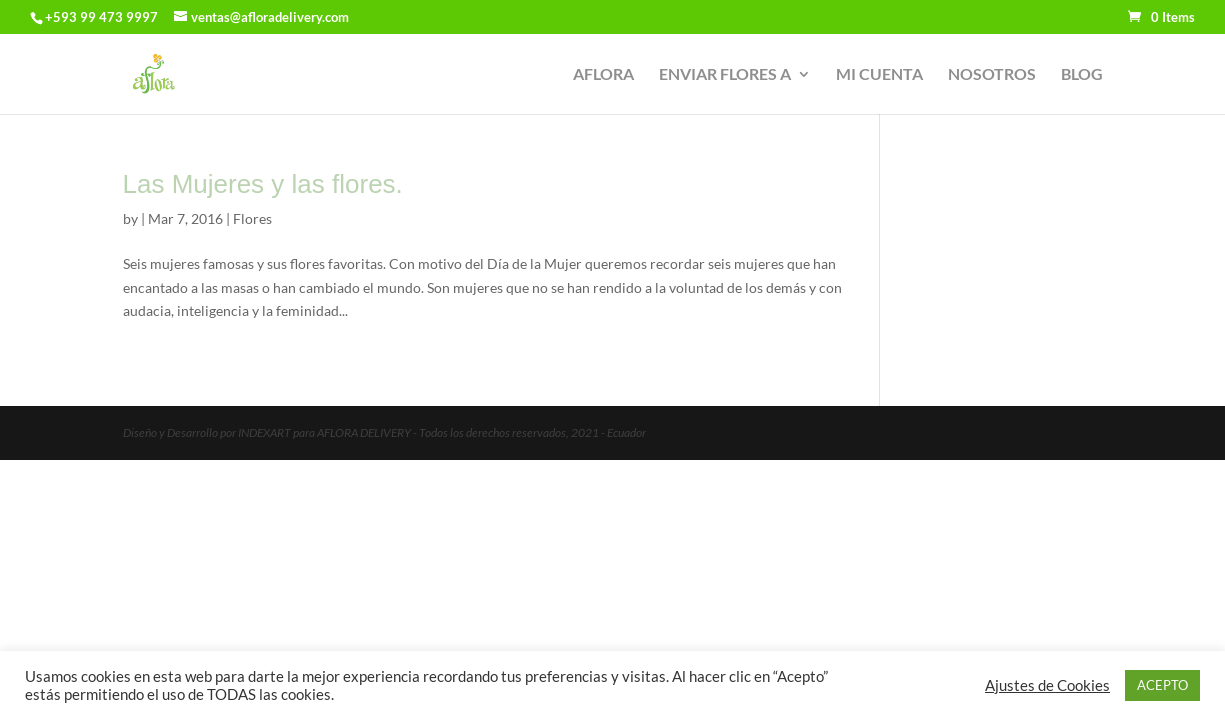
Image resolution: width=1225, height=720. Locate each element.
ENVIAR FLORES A (725, 75)
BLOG (1082, 75)
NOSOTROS (992, 75)
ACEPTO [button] (1162, 685)
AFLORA (603, 75)
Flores (252, 218)
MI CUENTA (879, 75)
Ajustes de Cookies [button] (1047, 685)
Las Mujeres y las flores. (263, 184)
